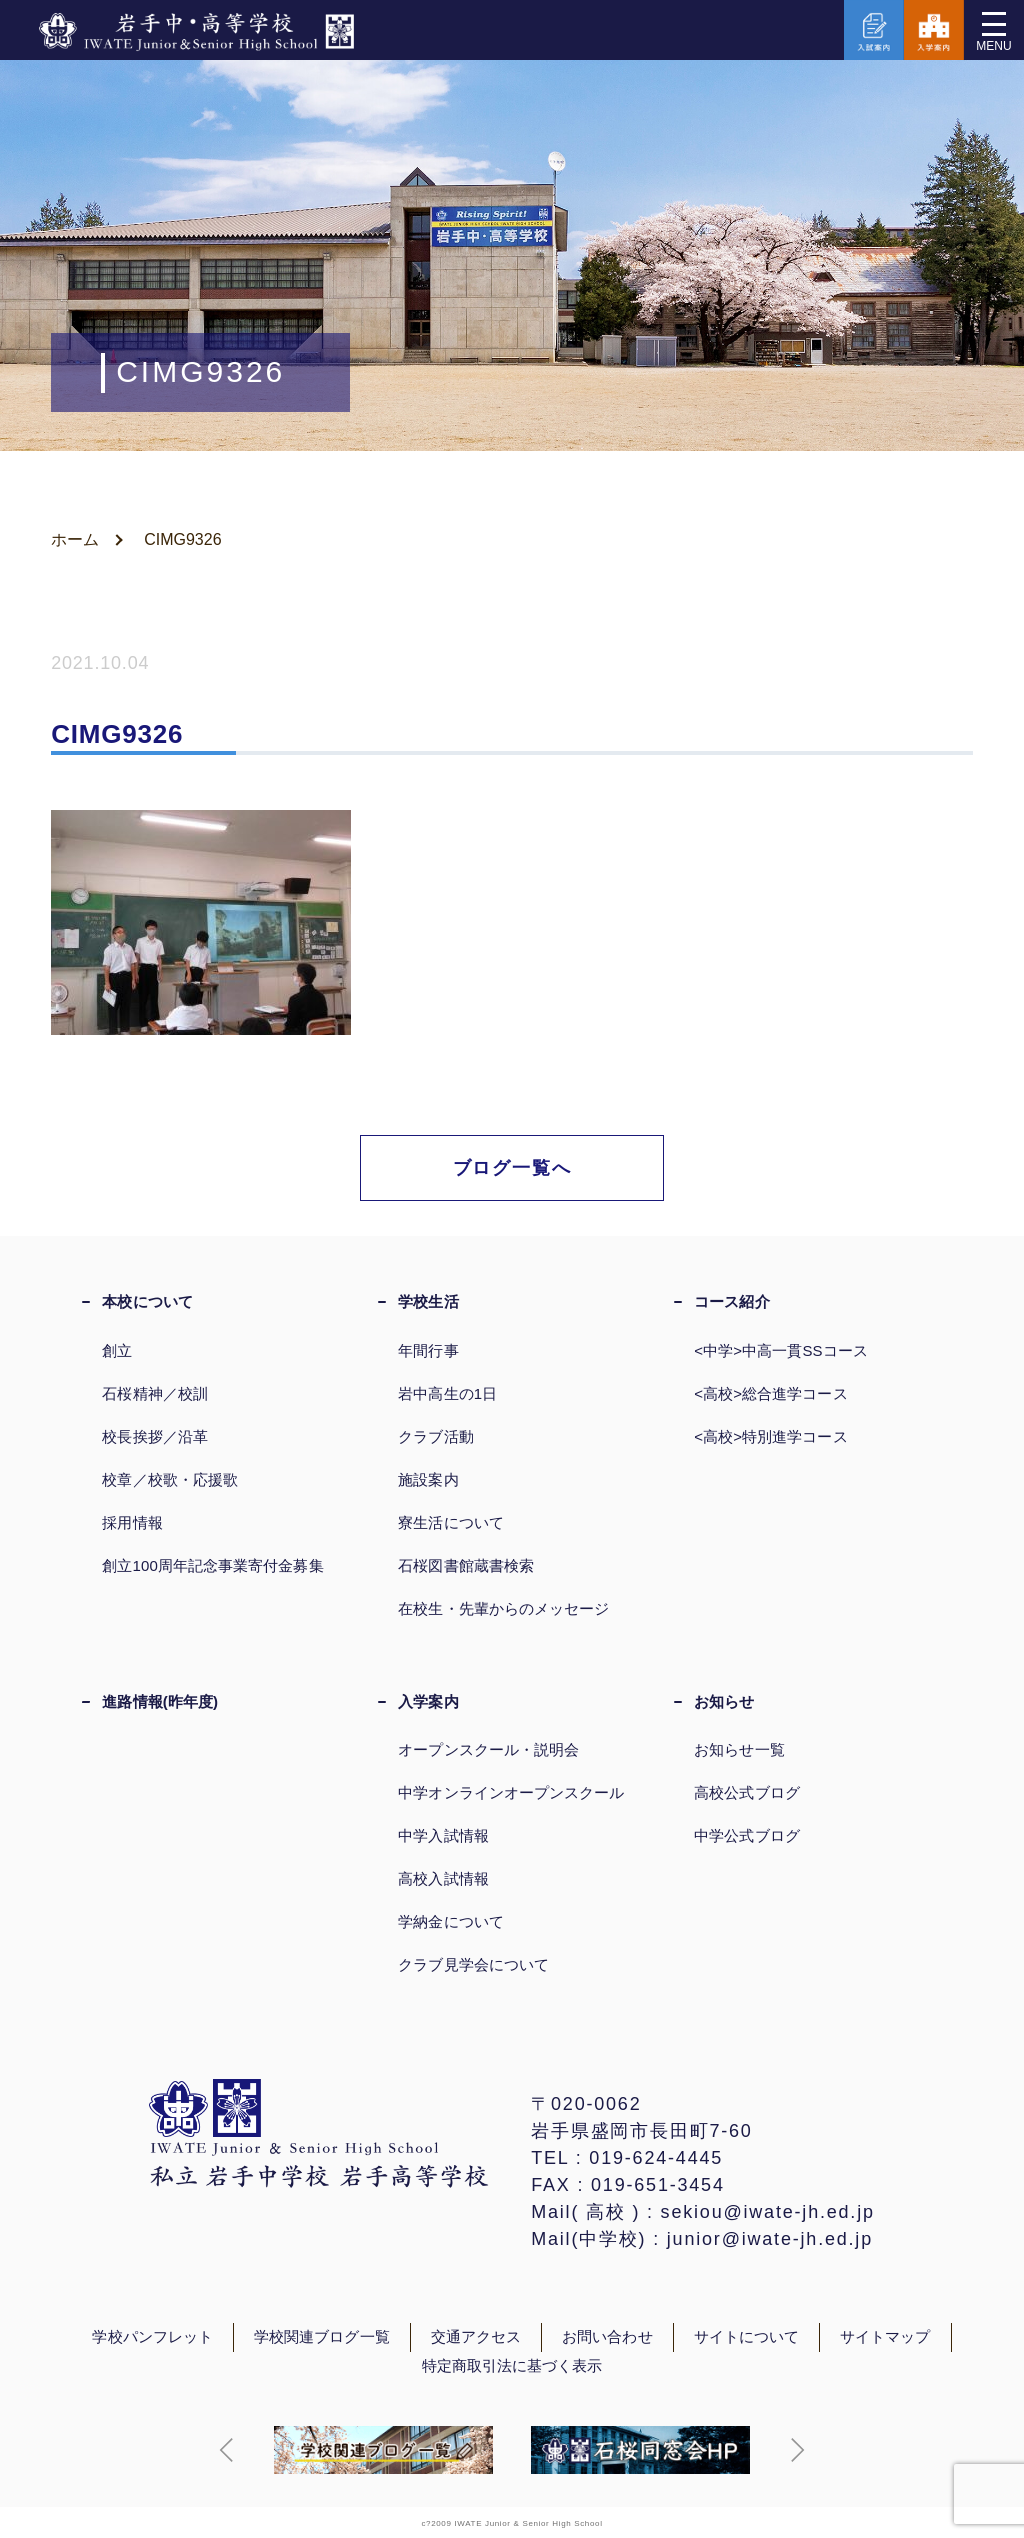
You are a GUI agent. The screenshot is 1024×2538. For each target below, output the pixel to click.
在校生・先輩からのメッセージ (503, 1608)
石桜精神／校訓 (155, 1393)
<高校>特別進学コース (770, 1436)
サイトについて (747, 2337)
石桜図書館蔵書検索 (466, 1565)
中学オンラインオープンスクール (511, 1792)
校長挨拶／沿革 (155, 1436)
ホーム (75, 539)
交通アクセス (476, 2337)
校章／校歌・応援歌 (170, 1479)
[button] (227, 2450)
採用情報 (132, 1522)
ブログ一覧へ (512, 1168)
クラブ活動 (435, 1436)
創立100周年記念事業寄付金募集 (212, 1565)
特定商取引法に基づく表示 (512, 2366)
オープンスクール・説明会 (488, 1749)
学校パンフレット (152, 2337)
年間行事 (428, 1350)
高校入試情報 (443, 1878)
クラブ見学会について (473, 1964)
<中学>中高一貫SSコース (781, 1350)
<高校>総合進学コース (770, 1393)
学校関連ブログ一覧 (322, 2337)
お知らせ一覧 (739, 1749)
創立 (117, 1350)
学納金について (451, 1921)
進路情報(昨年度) (160, 1701)
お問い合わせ (607, 2337)
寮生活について (451, 1522)
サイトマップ (885, 2337)
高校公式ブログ (747, 1792)
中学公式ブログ (747, 1835)
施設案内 (428, 1479)
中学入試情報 (443, 1835)
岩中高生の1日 (447, 1393)
